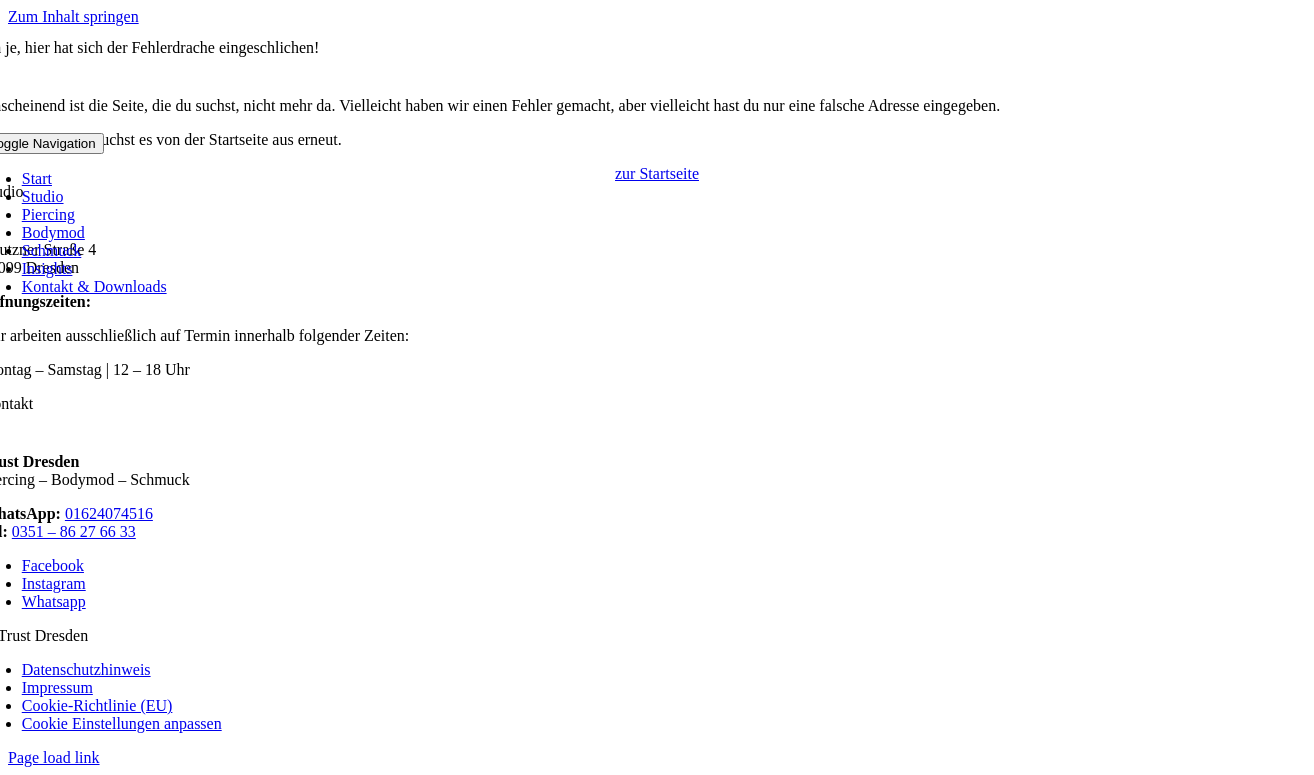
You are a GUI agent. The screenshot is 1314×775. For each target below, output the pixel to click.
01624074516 (109, 513)
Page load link (54, 757)
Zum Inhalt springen (73, 16)
